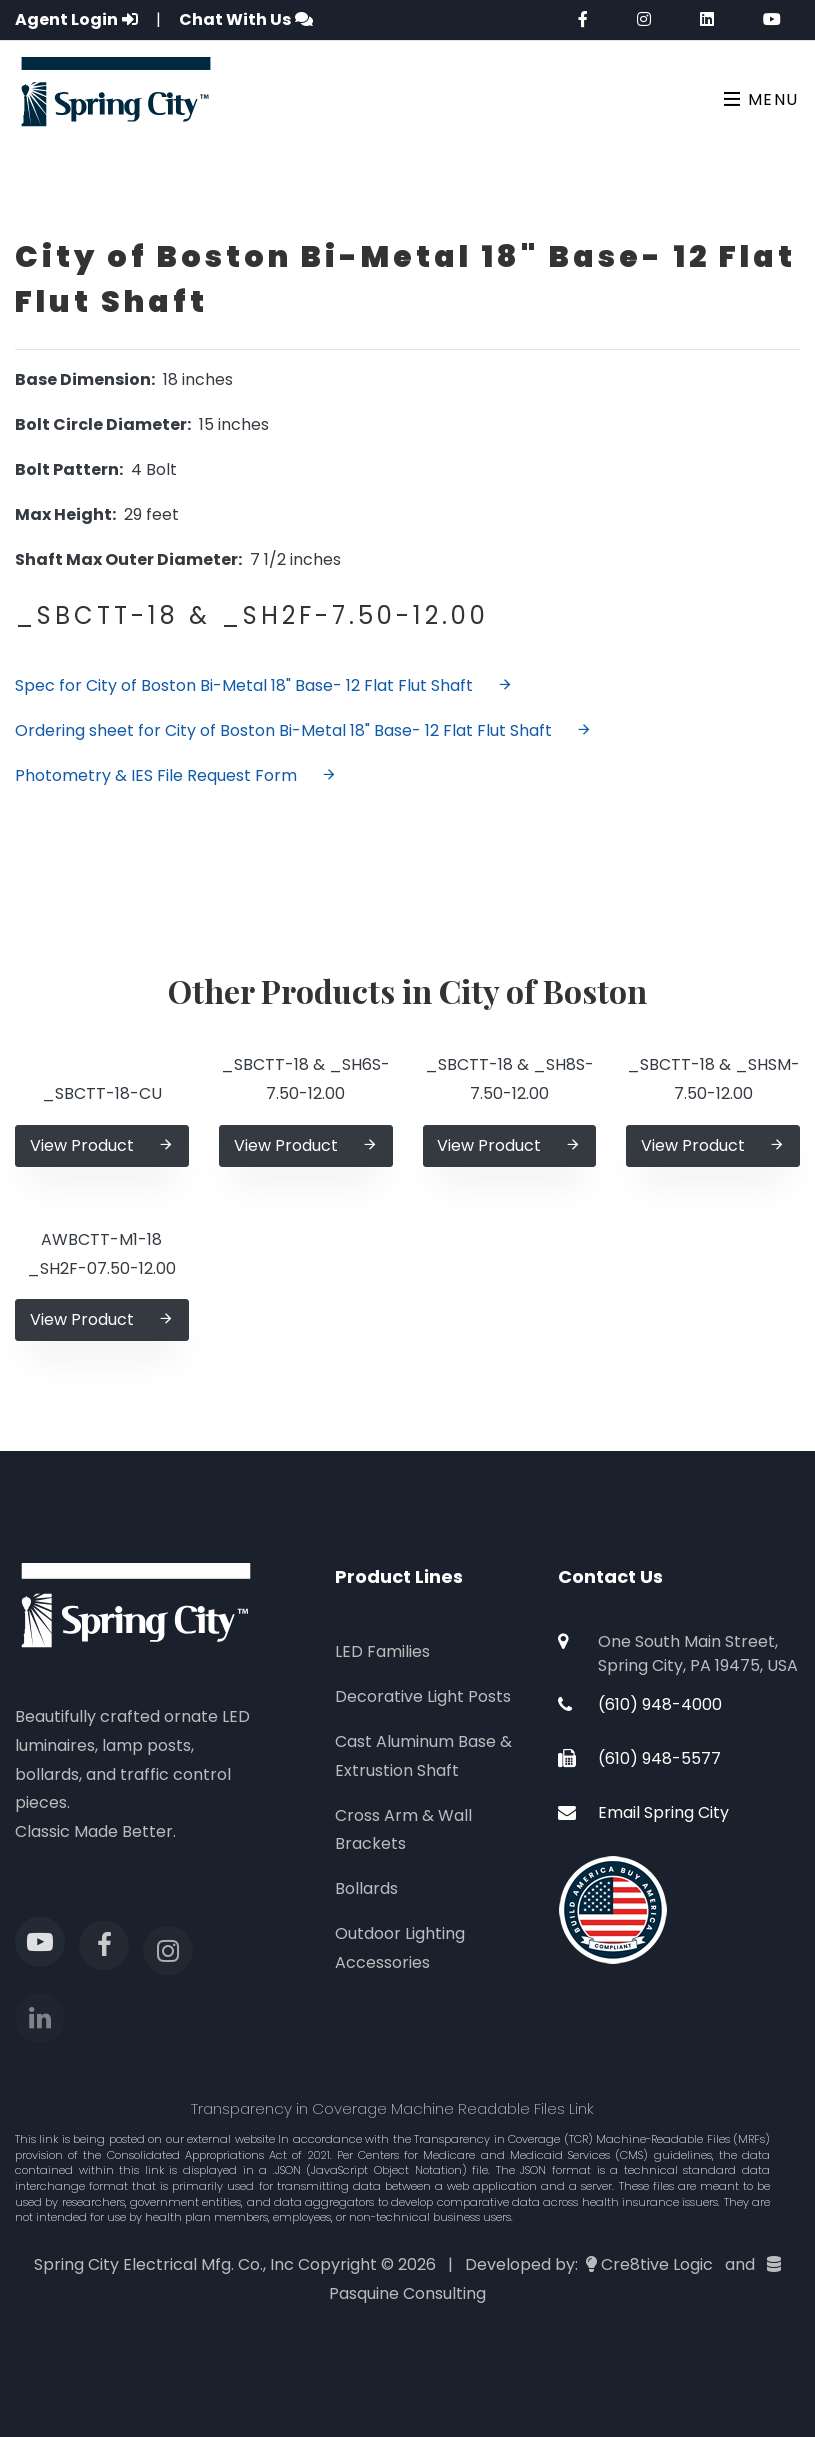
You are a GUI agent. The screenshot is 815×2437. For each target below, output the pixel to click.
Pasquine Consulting (407, 2293)
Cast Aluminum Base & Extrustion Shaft (423, 1756)
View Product (102, 1145)
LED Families (382, 1651)
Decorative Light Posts (423, 1696)
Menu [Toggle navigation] (761, 99)
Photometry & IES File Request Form (176, 775)
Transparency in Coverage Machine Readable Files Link (392, 2108)
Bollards (366, 1888)
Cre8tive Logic (657, 2264)
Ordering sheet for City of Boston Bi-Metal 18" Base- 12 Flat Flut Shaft (303, 730)
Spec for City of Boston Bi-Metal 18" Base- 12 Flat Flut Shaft (264, 685)
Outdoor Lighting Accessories (400, 1948)
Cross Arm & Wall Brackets (403, 1830)
